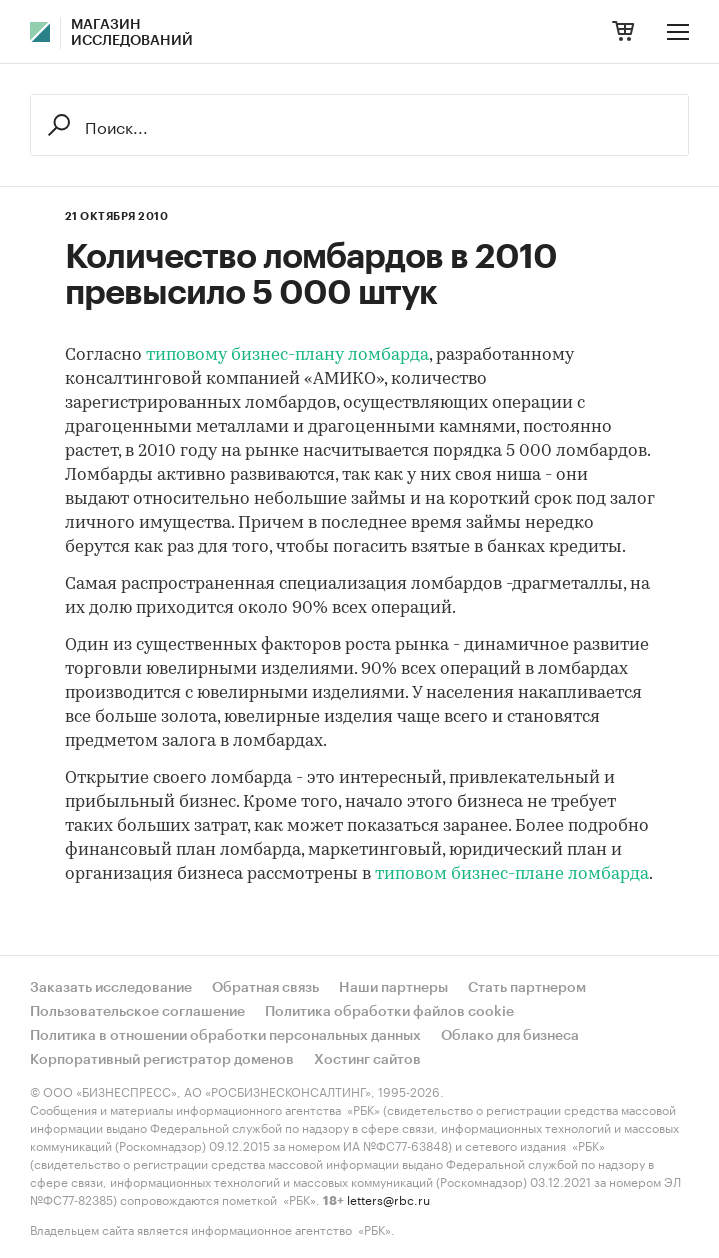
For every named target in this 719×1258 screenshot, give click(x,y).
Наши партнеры (393, 988)
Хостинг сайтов (367, 1060)
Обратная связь (265, 988)
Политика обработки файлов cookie (389, 1012)
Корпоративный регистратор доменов (162, 1060)
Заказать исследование (111, 988)
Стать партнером (527, 988)
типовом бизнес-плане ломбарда (512, 874)
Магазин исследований (132, 33)
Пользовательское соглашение (137, 1012)
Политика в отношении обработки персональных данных (225, 1036)
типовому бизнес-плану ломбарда (287, 355)
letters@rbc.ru (388, 1198)
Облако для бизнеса (510, 1036)
